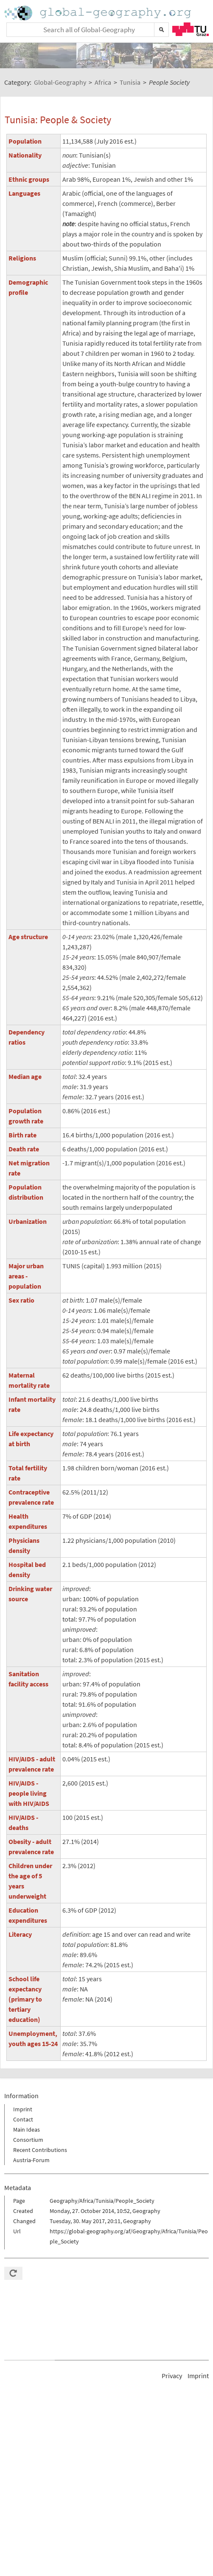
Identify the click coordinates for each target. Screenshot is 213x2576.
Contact (23, 2119)
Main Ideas (26, 2129)
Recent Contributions (40, 2150)
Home (98, 13)
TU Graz (190, 29)
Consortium (28, 2139)
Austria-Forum (31, 2160)
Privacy (172, 2375)
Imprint (22, 2109)
